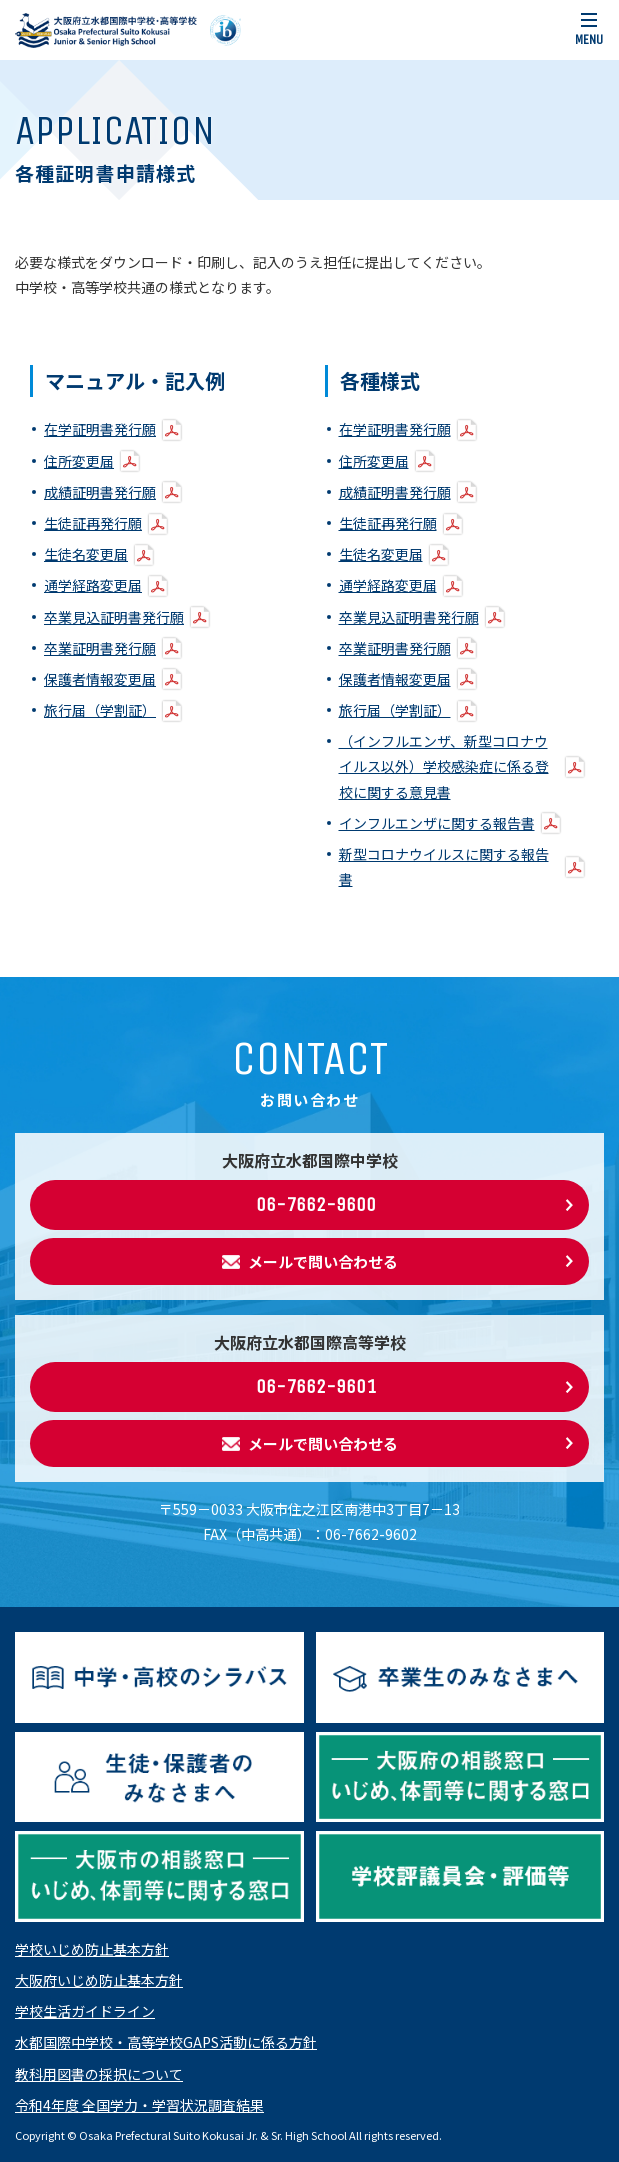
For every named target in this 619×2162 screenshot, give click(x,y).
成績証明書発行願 (100, 492)
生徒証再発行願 (93, 523)
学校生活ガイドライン (85, 2011)
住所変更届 (79, 461)
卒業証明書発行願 (100, 648)
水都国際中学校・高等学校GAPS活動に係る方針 (166, 2042)
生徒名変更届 (86, 554)
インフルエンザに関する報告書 (437, 823)
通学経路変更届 (93, 585)
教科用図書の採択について (99, 2074)
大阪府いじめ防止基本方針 (99, 1980)
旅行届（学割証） (100, 710)
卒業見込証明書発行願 (114, 617)
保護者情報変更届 (100, 679)
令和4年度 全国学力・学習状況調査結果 (139, 2105)
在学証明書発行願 (100, 429)
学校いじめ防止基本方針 (92, 1949)
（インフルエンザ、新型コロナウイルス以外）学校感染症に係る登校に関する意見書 (444, 766)
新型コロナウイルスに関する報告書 (444, 866)
